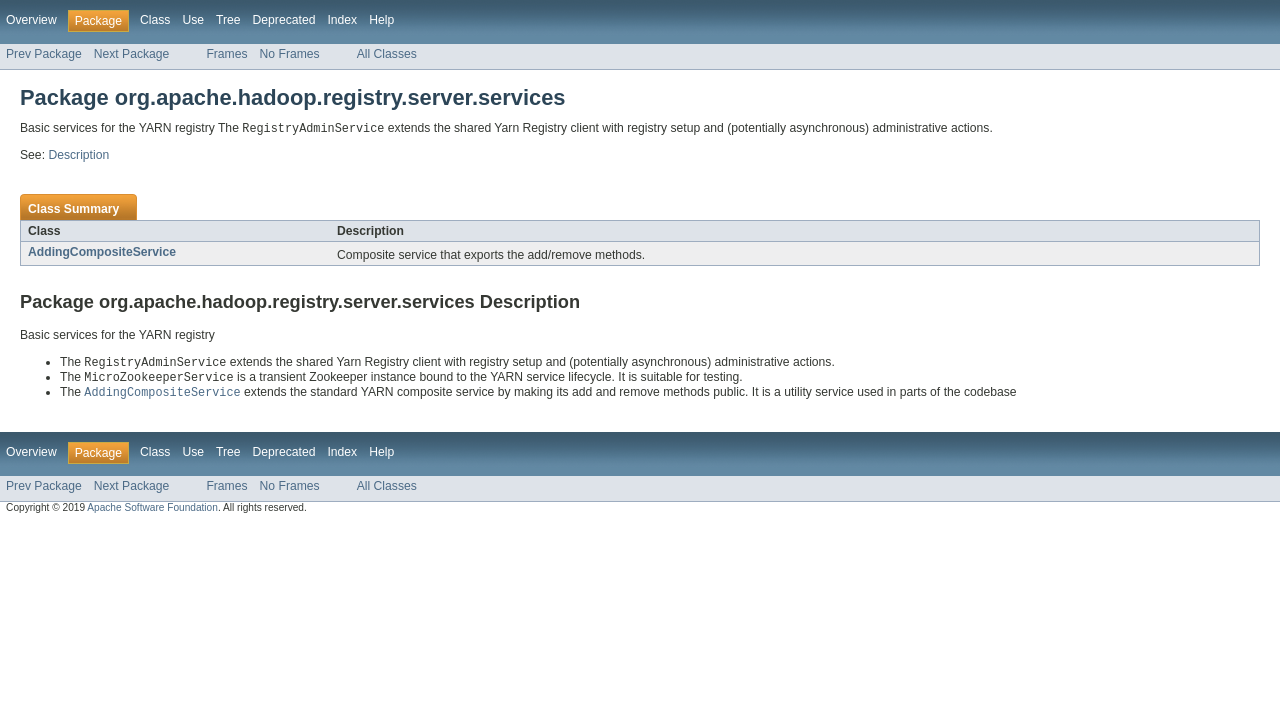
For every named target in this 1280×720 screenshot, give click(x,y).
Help (381, 20)
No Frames (290, 54)
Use (193, 20)
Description (78, 156)
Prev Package (44, 54)
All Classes (387, 54)
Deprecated (284, 20)
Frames (226, 54)
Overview (31, 20)
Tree (228, 20)
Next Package (132, 54)
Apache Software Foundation (152, 511)
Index (342, 20)
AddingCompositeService (102, 253)
